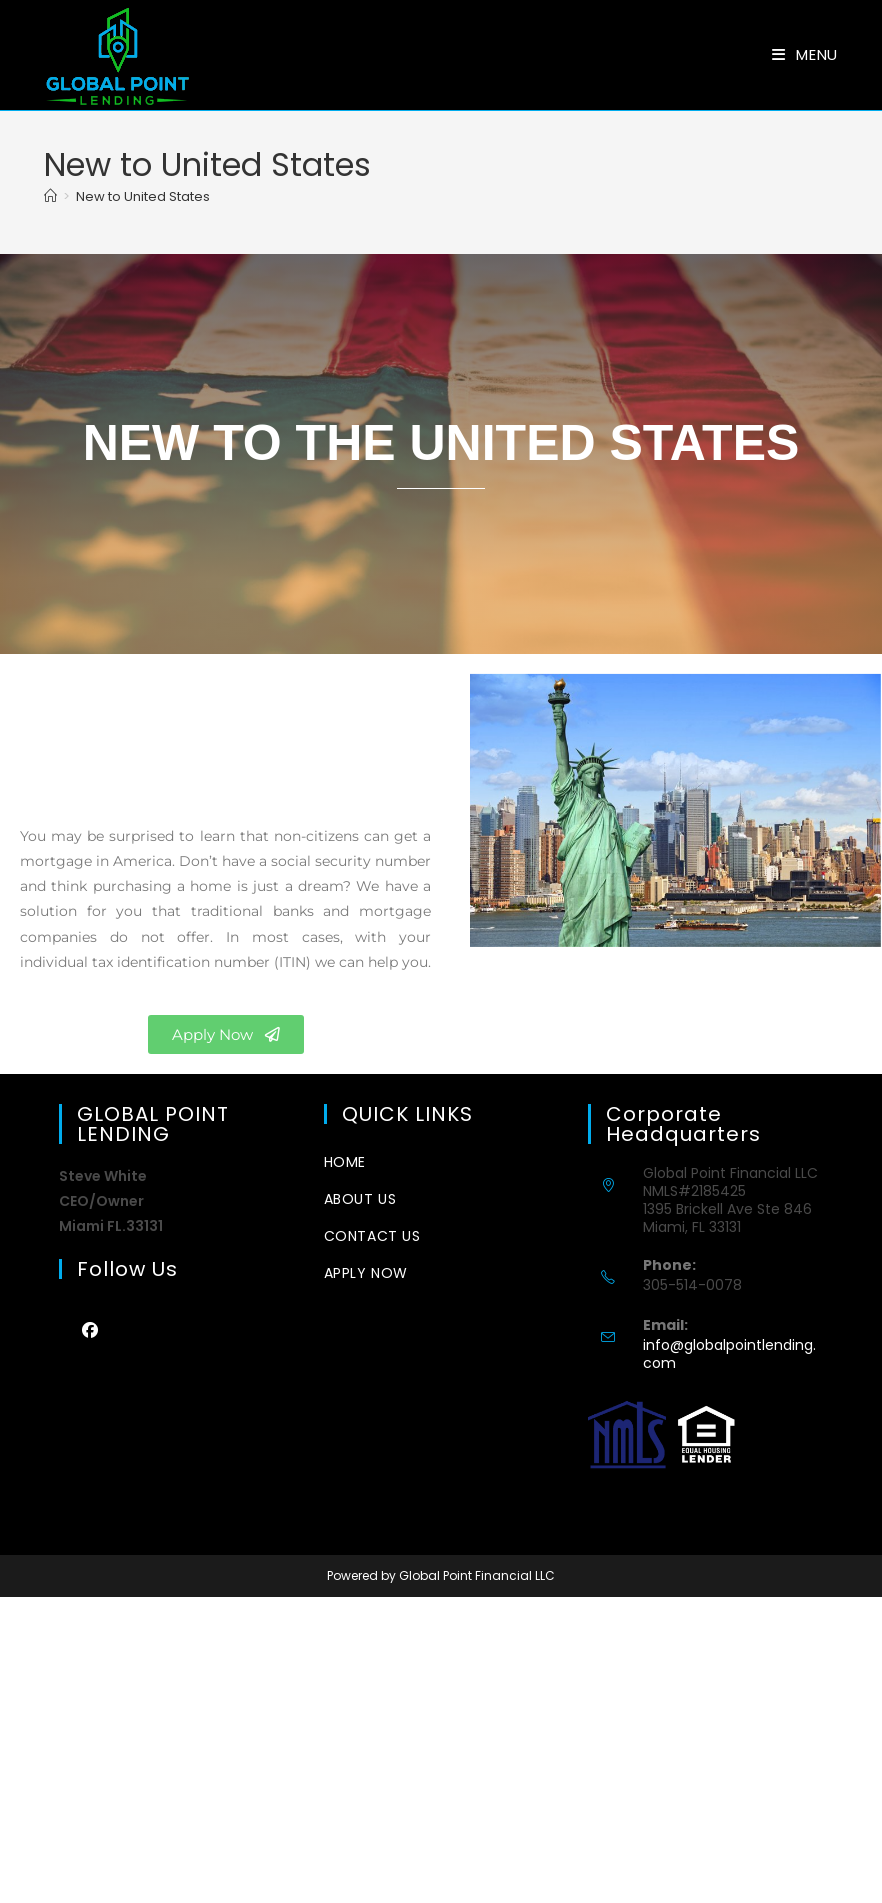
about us (360, 1199)
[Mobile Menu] (805, 54)
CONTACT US (372, 1236)
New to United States (143, 196)
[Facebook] (89, 1329)
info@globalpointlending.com (729, 1354)
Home (345, 1162)
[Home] (50, 196)
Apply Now (366, 1273)
